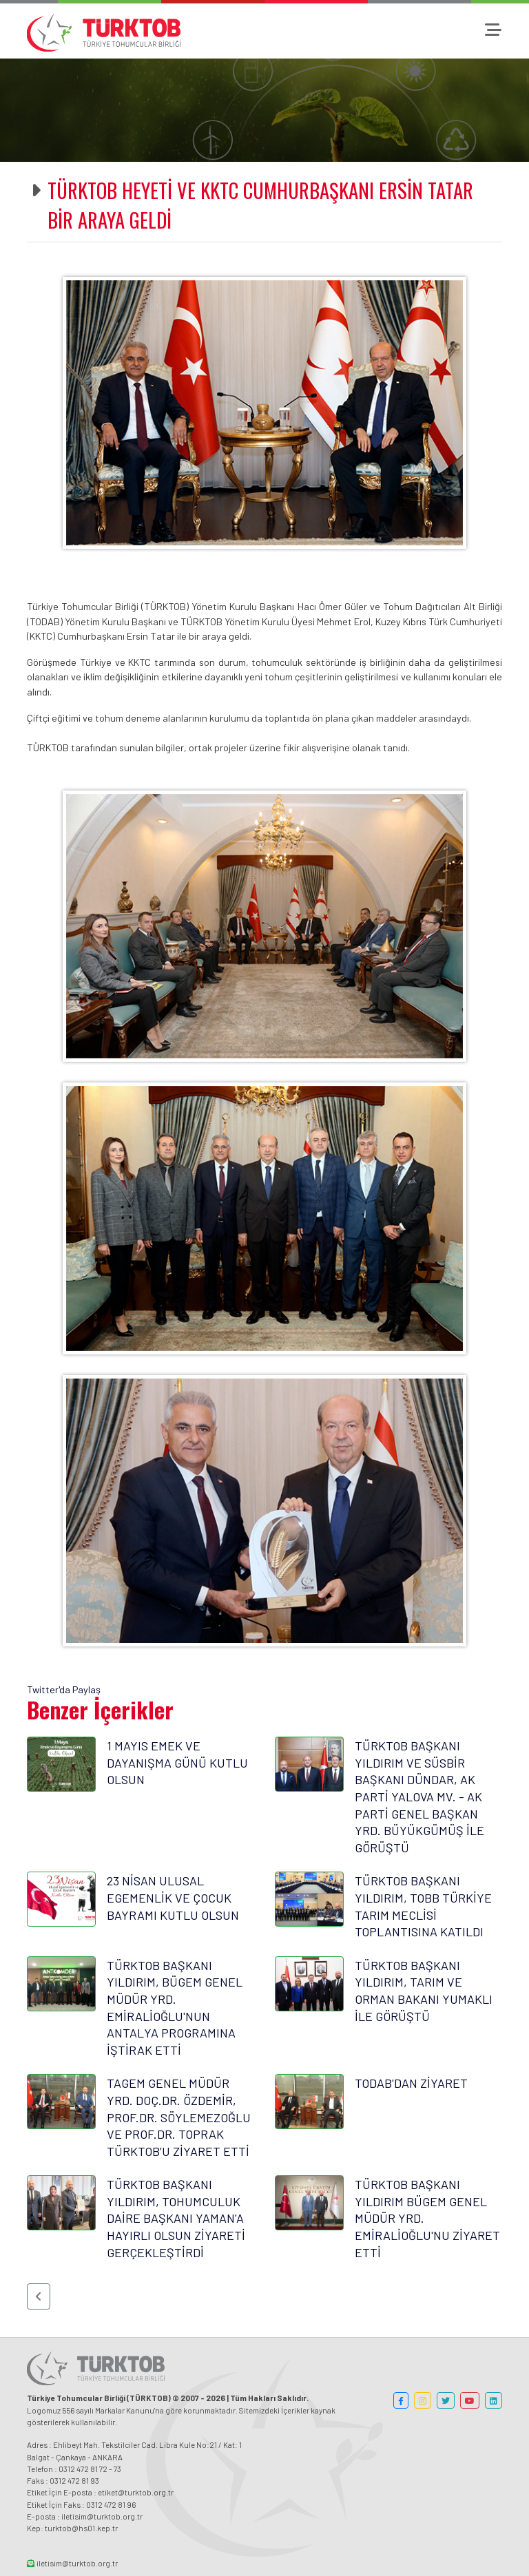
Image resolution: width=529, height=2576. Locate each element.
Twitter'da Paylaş (64, 1689)
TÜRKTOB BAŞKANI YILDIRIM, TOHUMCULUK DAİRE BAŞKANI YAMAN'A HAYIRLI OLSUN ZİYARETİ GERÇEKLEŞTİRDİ (176, 2218)
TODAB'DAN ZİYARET (411, 2083)
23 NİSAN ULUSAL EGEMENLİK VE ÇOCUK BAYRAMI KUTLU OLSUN (173, 1897)
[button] (38, 2296)
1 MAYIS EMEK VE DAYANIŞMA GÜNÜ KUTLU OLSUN (177, 1762)
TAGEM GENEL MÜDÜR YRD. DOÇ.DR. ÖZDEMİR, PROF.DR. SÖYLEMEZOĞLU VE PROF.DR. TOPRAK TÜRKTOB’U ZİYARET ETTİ (179, 2116)
